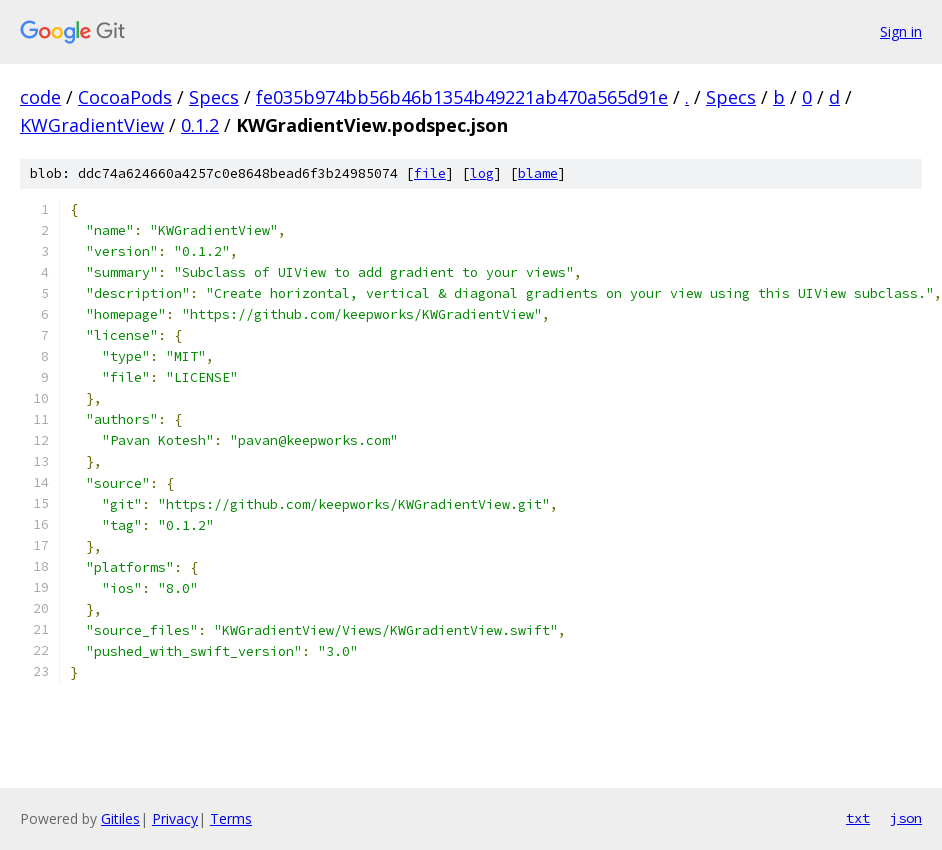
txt (858, 818)
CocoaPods (125, 97)
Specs (214, 97)
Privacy (175, 818)
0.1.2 (200, 125)
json (906, 818)
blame (538, 173)
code (40, 97)
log (482, 173)
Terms (231, 818)
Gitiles (120, 818)
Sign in (901, 31)
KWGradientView (92, 125)
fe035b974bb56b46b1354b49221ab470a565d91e (462, 97)
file (430, 173)
